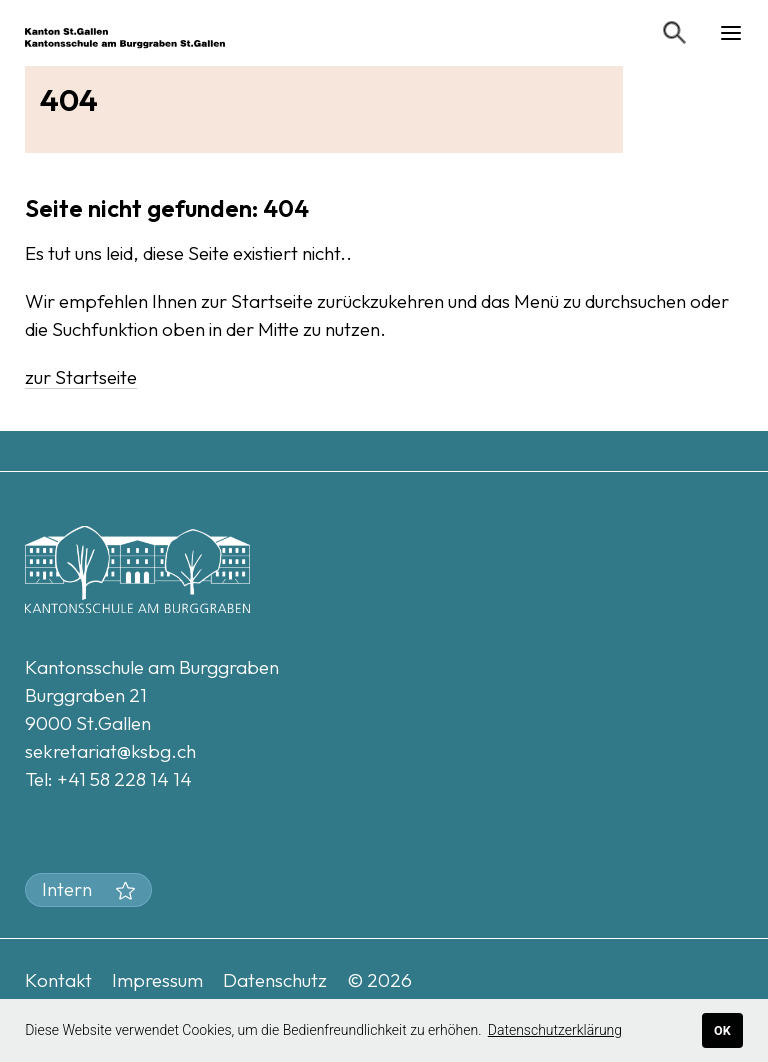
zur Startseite (81, 377)
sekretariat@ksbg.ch (110, 751)
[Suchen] (675, 33)
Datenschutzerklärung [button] (555, 1030)
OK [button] (722, 1030)
